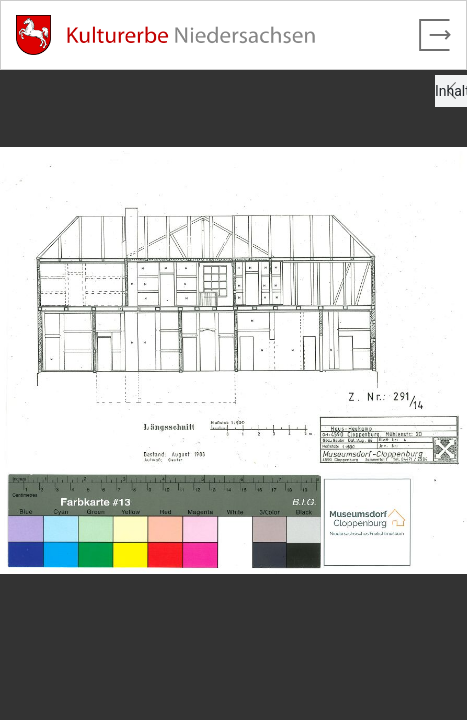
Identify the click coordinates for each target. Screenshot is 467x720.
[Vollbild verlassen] (435, 35)
